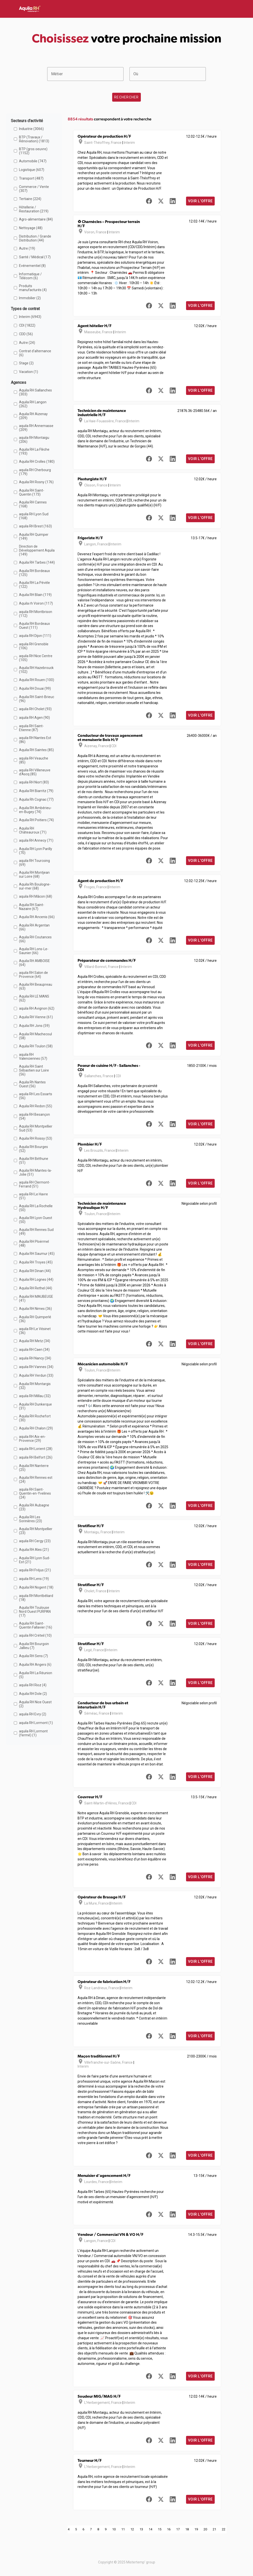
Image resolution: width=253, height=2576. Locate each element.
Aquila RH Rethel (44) (35, 1288)
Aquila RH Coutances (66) (35, 939)
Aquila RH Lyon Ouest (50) (35, 1220)
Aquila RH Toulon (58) (36, 1046)
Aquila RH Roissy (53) (35, 1138)
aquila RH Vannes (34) (36, 1367)
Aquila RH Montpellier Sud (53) (35, 1128)
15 (159, 2529)
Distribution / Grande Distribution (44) (35, 238)
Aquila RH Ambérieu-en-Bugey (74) (35, 810)
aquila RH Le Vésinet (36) (35, 1331)
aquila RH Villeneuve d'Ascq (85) (34, 772)
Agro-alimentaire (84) (36, 219)
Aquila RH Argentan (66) (34, 927)
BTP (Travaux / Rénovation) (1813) (34, 139)
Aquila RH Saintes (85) (36, 750)
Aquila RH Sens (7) (33, 1656)
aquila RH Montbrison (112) (35, 614)
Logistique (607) (31, 170)
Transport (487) (31, 178)
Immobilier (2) (30, 298)
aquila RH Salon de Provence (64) (33, 975)
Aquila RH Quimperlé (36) (35, 1319)
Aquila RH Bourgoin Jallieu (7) (34, 1646)
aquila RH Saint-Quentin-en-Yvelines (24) (35, 1493)
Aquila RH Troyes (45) (36, 1262)
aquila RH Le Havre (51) (33, 1196)
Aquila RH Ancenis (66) (37, 917)
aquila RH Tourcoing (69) (34, 863)
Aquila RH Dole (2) (33, 1694)
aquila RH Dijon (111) (35, 636)
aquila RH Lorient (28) (35, 1449)
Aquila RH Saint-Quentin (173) (31, 492)
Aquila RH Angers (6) (35, 1665)
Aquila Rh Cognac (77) (36, 799)
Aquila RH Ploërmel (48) (34, 1243)
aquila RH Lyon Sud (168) (33, 516)
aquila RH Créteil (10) (35, 1635)
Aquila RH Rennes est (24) (35, 1479)
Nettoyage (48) (30, 228)
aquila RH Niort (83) (34, 782)
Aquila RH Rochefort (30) (35, 1418)
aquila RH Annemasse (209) (36, 428)
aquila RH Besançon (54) (34, 1116)
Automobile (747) (32, 161)
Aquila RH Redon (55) (35, 1106)
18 (187, 2529)
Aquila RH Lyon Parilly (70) (35, 851)
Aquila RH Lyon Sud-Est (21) (34, 1560)
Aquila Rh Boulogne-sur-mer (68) (35, 886)
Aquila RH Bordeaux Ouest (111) (34, 626)
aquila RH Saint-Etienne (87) (31, 728)
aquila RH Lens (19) (34, 1579)
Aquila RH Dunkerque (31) (35, 1406)
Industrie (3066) (31, 129)
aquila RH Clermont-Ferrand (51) (34, 1184)
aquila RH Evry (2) (32, 1714)
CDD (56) (26, 334)
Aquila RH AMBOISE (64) (34, 963)
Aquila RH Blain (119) (35, 595)
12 (132, 2529)
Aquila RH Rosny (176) (36, 482)
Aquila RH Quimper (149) (33, 536)
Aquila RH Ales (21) (34, 1550)
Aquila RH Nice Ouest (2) (35, 1704)
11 (123, 2529)
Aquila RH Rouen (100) (36, 680)
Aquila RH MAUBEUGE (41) (36, 1298)
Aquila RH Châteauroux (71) (32, 830)
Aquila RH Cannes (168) (33, 504)
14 (150, 2529)
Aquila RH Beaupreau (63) (35, 986)
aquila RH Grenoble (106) (33, 646)
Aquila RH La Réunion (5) (35, 1675)
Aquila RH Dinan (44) (35, 1271)
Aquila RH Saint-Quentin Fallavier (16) (35, 1625)
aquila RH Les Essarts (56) (35, 1096)
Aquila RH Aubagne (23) (34, 1507)
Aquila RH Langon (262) (32, 404)
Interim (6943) (30, 317)
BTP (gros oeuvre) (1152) (33, 151)
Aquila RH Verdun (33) (36, 1375)
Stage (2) (26, 363)
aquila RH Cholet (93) (35, 709)
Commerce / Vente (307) (34, 189)
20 (205, 2529)
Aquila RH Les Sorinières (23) (30, 1519)
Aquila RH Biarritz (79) (36, 791)
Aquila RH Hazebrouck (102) (36, 670)
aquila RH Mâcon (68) (35, 896)
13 (141, 2529)
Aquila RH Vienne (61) (36, 1017)
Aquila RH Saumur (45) (37, 1254)
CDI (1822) (27, 325)
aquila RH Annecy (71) (36, 840)
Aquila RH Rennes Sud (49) (36, 1232)
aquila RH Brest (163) (35, 526)
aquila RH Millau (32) (35, 1396)
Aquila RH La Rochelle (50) (36, 1208)
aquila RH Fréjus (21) (35, 1570)
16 (168, 2529)
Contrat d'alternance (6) (35, 353)
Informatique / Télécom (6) (30, 276)
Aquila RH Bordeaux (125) (34, 573)
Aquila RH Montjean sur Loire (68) (34, 874)
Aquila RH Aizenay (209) (33, 416)
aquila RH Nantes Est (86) (35, 740)
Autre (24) (27, 343)
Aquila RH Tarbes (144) (37, 562)
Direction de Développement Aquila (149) (37, 550)
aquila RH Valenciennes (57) (33, 1056)
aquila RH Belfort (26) (35, 1457)
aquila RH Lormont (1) (36, 1723)
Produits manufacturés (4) (33, 288)
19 (196, 2529)
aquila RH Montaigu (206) (34, 440)
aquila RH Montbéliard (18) (36, 1598)
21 (214, 2529)
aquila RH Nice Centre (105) (35, 658)
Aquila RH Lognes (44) (36, 1279)
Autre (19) (27, 248)
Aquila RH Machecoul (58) (35, 1036)
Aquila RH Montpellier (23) (35, 1531)
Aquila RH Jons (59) (34, 1026)
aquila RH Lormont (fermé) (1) (33, 1733)
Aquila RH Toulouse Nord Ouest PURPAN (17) (35, 1611)
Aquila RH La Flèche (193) (34, 451)
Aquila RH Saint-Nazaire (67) (31, 907)
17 (178, 2529)
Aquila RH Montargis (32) (35, 1386)
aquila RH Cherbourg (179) (35, 472)
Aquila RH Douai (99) (35, 688)
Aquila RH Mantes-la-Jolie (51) (35, 1172)
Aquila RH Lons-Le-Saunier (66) (33, 951)
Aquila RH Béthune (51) (33, 1161)
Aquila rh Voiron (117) (36, 603)
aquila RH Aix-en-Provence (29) (32, 1439)
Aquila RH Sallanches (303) (35, 392)
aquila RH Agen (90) (34, 718)
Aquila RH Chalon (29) (36, 1428)
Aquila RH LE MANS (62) (34, 998)
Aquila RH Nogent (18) (36, 1587)
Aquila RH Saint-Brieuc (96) (36, 699)
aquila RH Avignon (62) (36, 1008)
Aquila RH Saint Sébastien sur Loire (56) (34, 1070)
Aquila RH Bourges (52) (33, 1149)
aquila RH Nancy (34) (35, 1358)
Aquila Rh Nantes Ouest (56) (32, 1084)
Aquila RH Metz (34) (34, 1341)
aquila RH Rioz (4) (32, 1685)
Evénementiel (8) (32, 266)
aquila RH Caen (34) (34, 1350)
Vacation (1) (28, 372)
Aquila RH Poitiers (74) (36, 820)
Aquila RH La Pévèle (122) (34, 585)
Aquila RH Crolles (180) (37, 461)
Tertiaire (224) (30, 199)
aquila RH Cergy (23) (35, 1541)
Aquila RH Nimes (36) (35, 1309)
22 (223, 2529)
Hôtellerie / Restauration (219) (33, 209)
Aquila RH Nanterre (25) (34, 1468)
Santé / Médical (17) (35, 257)
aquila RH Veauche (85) (33, 760)
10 (114, 2529)
